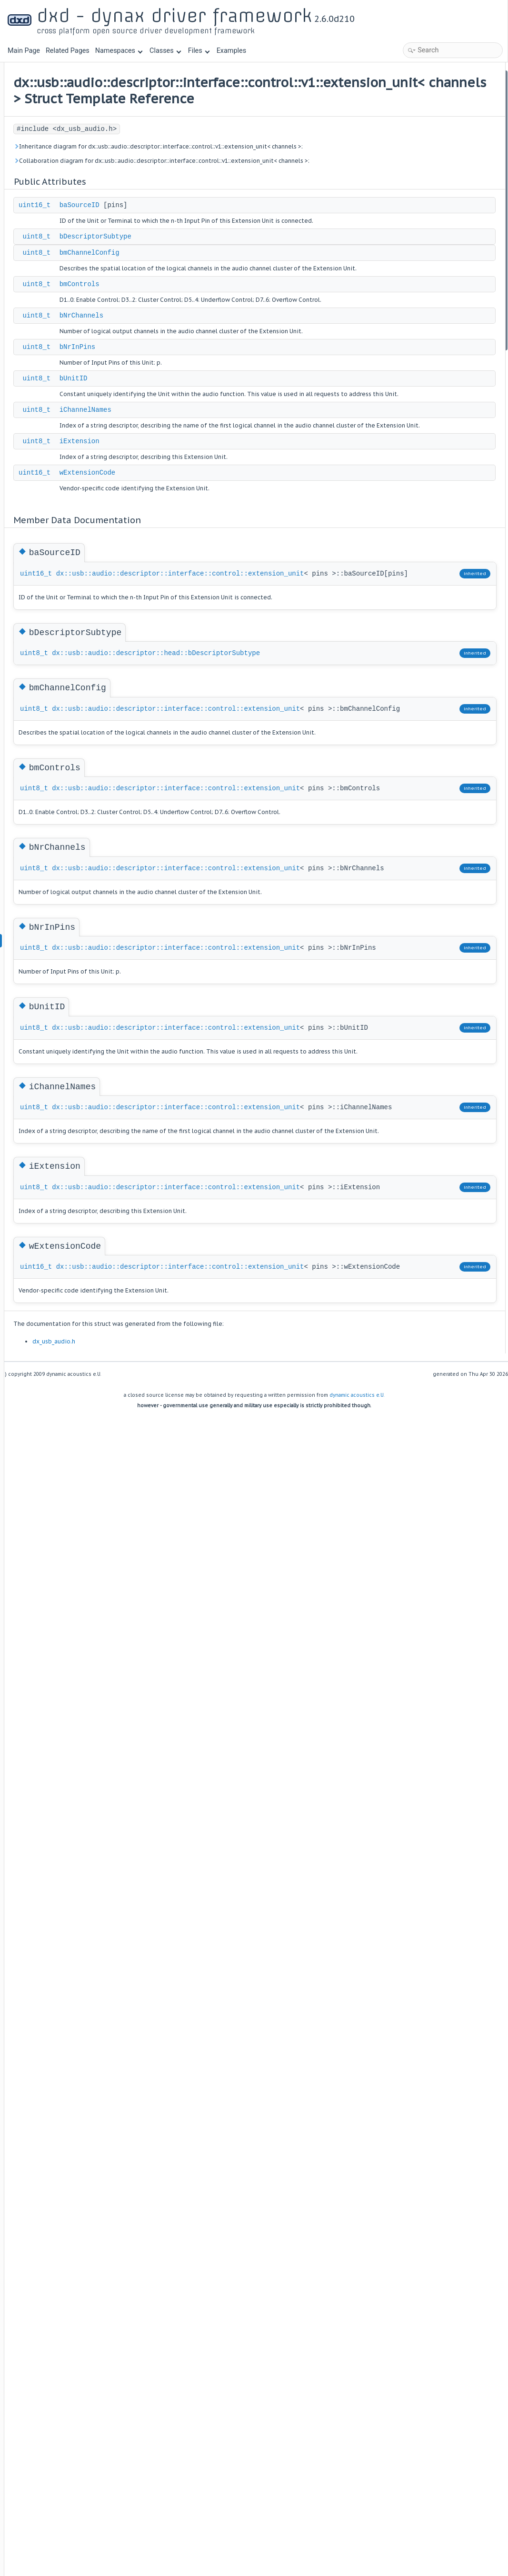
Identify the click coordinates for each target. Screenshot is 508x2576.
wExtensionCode (206, 573)
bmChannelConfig (208, 300)
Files (198, 51)
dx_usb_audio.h (171, 1836)
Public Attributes (421, 76)
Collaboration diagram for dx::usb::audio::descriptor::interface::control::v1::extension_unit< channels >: (238, 192)
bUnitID (192, 457)
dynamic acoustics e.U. (357, 1890)
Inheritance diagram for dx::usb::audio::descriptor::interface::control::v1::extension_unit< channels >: (238, 168)
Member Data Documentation (439, 216)
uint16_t (153, 242)
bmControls (198, 342)
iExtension (198, 541)
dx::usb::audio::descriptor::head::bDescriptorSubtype (242, 809)
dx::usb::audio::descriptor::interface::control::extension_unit (262, 684)
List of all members (424, 356)
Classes (165, 51)
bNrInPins (196, 426)
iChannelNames (203, 499)
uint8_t (154, 284)
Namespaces (119, 51)
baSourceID (198, 242)
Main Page (24, 51)
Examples (231, 51)
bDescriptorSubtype (213, 284)
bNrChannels (199, 384)
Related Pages (68, 51)
